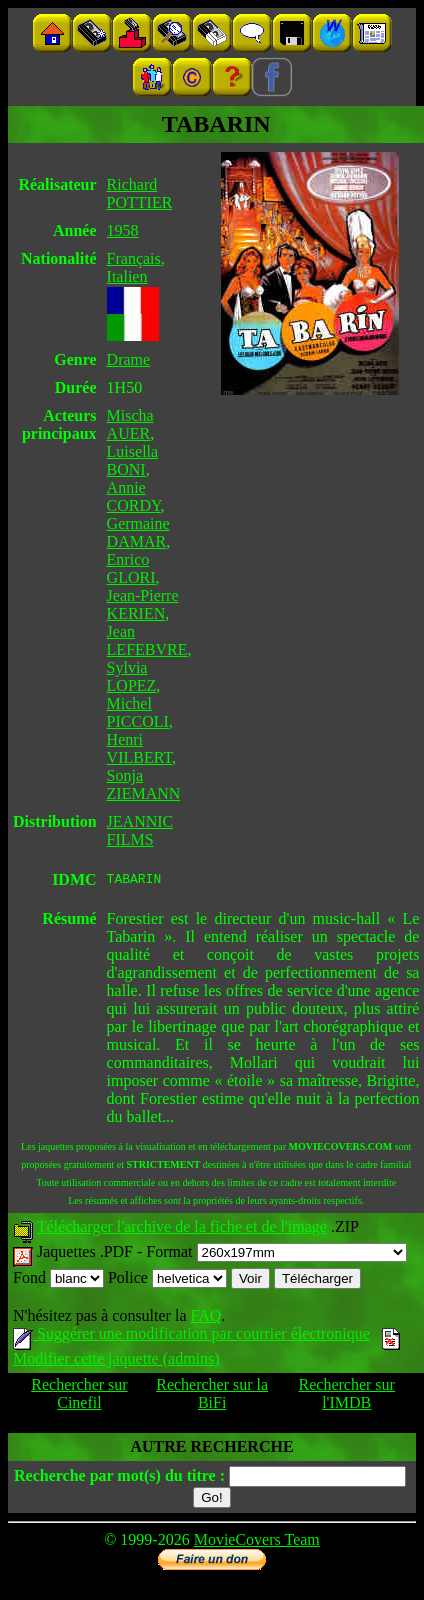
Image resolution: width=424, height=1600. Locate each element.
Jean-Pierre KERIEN (143, 604)
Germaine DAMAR (138, 532)
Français (134, 258)
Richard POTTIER (140, 193)
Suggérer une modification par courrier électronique (191, 1336)
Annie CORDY (134, 496)
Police (167, 1280)
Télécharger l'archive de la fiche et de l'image (182, 1229)
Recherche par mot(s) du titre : (119, 1478)
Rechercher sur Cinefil (79, 1396)
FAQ (205, 1318)
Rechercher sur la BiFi (212, 1396)
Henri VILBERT (139, 748)
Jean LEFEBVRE (147, 640)
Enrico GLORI (131, 568)
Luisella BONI (133, 460)
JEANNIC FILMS (140, 830)
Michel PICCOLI (138, 712)
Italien (127, 276)
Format (276, 1254)
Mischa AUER (130, 424)
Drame (129, 359)
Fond (58, 1280)
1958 (123, 230)
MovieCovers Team (257, 1542)
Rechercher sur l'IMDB (347, 1396)
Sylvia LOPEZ (132, 676)
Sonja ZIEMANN (144, 784)
